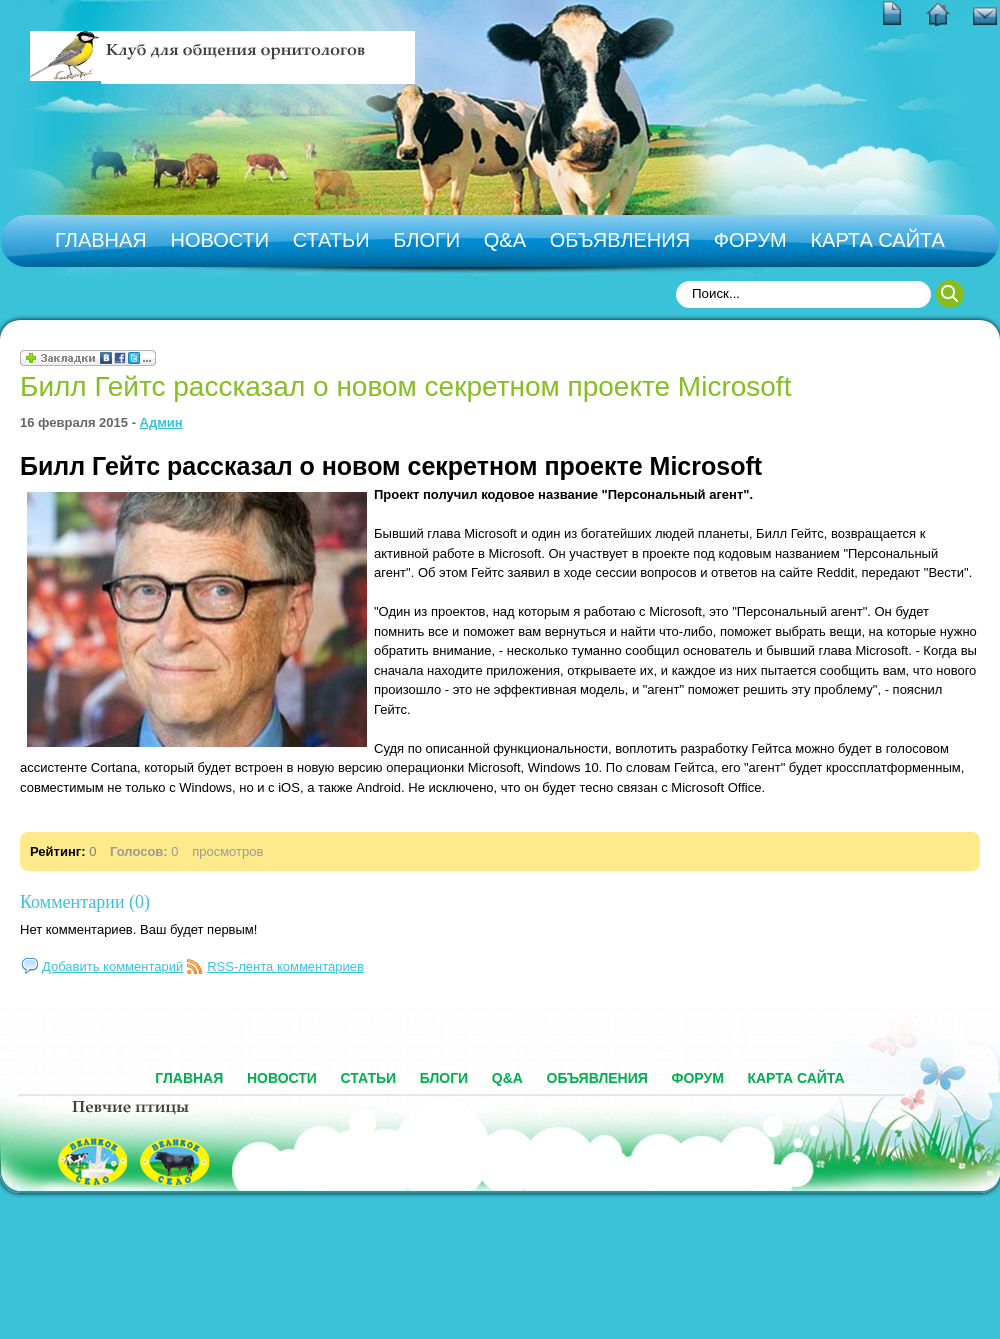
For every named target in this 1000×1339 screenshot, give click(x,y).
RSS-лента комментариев (285, 966)
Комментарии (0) (85, 902)
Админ (161, 422)
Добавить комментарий (112, 966)
